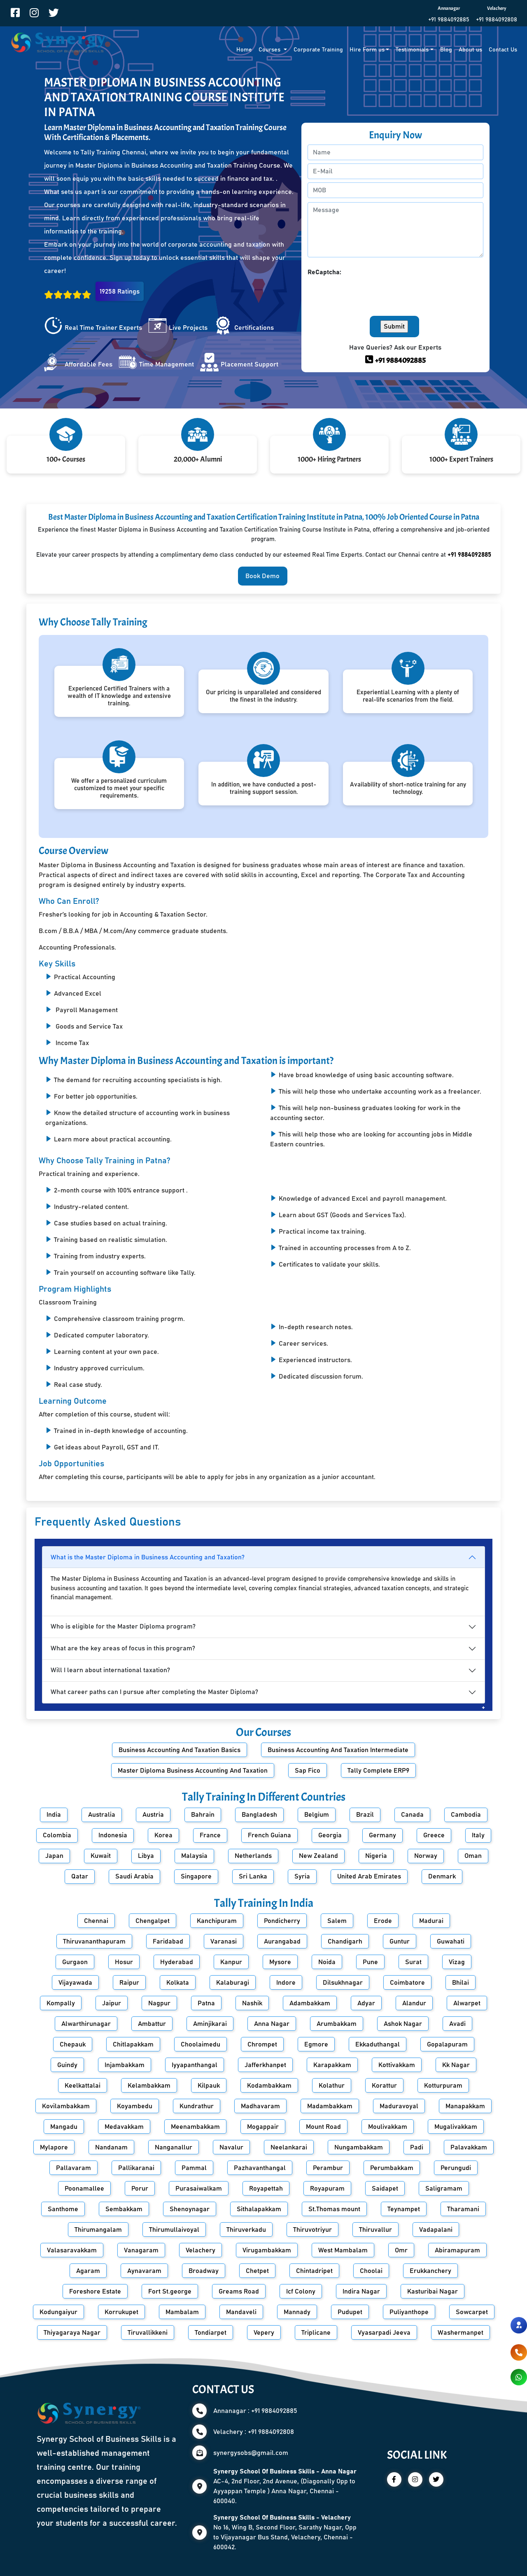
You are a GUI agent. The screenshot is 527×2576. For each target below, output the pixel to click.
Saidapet (385, 2188)
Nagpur (159, 2003)
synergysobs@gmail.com (250, 2453)
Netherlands (253, 1856)
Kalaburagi (232, 1982)
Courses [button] (270, 50)
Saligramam (443, 2188)
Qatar (79, 1876)
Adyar (366, 2003)
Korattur (384, 2085)
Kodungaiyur (58, 2312)
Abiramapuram (457, 2250)
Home (244, 50)
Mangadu (63, 2126)
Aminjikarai (210, 2024)
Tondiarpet (210, 2332)
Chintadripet (314, 2271)
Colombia (57, 1835)
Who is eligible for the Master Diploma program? (123, 1626)
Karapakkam (332, 2065)
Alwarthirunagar (86, 2024)
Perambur (328, 2168)
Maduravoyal (399, 2106)
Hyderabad (176, 1962)
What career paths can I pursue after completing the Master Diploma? (154, 1692)
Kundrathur (197, 2106)
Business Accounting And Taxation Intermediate (338, 1750)
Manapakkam (465, 2106)
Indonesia (112, 1835)
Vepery (264, 2332)
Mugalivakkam (455, 2126)
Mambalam (182, 2312)
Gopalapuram (447, 2044)
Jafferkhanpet (265, 2065)
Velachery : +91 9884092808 (253, 2432)
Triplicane (316, 2332)
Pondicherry (282, 1921)
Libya (146, 1856)
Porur (139, 2188)
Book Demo (262, 576)
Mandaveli (241, 2312)
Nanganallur (173, 2147)
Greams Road (239, 2291)
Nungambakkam (358, 2147)
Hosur (124, 1962)
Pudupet (350, 2312)
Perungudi (456, 2168)
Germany (382, 1835)
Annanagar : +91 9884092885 (255, 2411)
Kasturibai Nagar (432, 2291)
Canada (412, 1814)
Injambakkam (125, 2065)
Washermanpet (460, 2332)
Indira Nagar (361, 2291)
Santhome (63, 2209)
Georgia (330, 1835)
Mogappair (263, 2126)
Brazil (365, 1814)
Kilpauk (209, 2085)
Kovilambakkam (66, 2106)
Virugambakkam (267, 2250)
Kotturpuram (443, 2085)
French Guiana (269, 1835)
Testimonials (412, 50)
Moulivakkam (387, 2126)
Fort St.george (169, 2291)
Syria (302, 1876)
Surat (413, 1962)
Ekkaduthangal (377, 2044)
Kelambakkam (149, 2085)
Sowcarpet (472, 2312)
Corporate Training (318, 50)
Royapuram (327, 2188)
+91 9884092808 (496, 20)
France (210, 1835)
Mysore (280, 1962)
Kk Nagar (456, 2065)
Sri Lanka (253, 1876)
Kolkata (177, 1982)
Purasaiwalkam (198, 2188)
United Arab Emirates (369, 1876)
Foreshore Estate (95, 2291)
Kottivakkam (396, 2065)
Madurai (431, 1921)
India (54, 1814)
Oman (473, 1856)
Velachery (200, 2250)
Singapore (196, 1876)
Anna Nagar (271, 2024)
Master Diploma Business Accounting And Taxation (193, 1770)
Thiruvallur (375, 2229)
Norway (425, 1856)
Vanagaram (141, 2250)
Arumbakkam (337, 2024)
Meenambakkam (195, 2126)
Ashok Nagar (403, 2024)
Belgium (316, 1814)
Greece (434, 1835)
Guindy (67, 2065)
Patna (206, 2003)
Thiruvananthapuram (94, 1941)
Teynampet (403, 2209)
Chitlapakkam (133, 2044)
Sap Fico (307, 1770)
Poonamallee (84, 2188)
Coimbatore (407, 1982)
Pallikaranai (136, 2168)
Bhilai (460, 1982)
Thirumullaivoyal (174, 2229)
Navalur (231, 2147)
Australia (101, 1814)
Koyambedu (134, 2106)
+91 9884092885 (448, 20)
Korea (163, 1835)
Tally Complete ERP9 (378, 1770)
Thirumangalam (98, 2229)
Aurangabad (282, 1941)
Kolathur (332, 2085)
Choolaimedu (200, 2044)
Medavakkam (124, 2126)
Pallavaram (73, 2168)
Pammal (194, 2168)
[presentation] (370, 293)
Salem (337, 1921)
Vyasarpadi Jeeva (384, 2332)
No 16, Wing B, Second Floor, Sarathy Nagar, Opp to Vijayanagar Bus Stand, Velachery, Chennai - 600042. (285, 2532)
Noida (327, 1962)
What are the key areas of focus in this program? (123, 1648)
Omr (401, 2250)
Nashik (252, 2003)
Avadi (457, 2024)
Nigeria (376, 1856)
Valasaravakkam (72, 2250)
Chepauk (73, 2044)
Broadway (204, 2271)
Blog (446, 50)
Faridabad (168, 1941)
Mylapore (54, 2147)
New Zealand (318, 1856)
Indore (286, 1982)
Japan (54, 1856)
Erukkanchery (430, 2271)
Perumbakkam (391, 2168)
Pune (370, 1962)
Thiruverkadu (246, 2229)
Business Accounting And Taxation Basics (179, 1750)
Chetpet (257, 2271)
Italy (478, 1835)
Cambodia (466, 1814)
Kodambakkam (269, 2085)
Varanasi (223, 1941)
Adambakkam (309, 2003)
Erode (383, 1921)
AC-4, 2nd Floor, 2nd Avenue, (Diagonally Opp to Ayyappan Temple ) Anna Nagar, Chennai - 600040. (285, 2486)
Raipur (129, 1982)
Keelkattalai (82, 2085)
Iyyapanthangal (194, 2065)
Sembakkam (123, 2209)
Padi (416, 2147)
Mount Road (323, 2126)
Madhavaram (260, 2106)
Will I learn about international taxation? (110, 1670)
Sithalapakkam (259, 2209)
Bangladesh (259, 1814)
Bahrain (203, 1814)
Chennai (96, 1921)
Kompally (61, 2003)
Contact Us (503, 50)
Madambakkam (329, 2106)
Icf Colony (300, 2291)
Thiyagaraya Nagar (72, 2332)
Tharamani (463, 2209)
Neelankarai (288, 2147)
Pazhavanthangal (260, 2168)
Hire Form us (367, 50)
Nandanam (111, 2147)
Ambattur (152, 2024)
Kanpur (231, 1962)
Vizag (457, 1962)
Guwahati (450, 1941)
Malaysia (194, 1856)
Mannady (297, 2312)
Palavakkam (468, 2147)
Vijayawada (75, 1982)
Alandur (414, 2003)
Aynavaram (144, 2271)
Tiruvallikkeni (148, 2332)
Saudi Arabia (134, 1876)
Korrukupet (121, 2312)
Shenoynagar (190, 2209)
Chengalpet (152, 1921)
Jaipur (111, 2003)
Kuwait (101, 1856)
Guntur (399, 1941)
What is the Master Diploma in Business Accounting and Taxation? (148, 1557)
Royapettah (266, 2188)
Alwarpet (466, 2003)
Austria (153, 1814)
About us (470, 50)
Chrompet (262, 2044)
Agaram (88, 2271)
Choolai (371, 2271)
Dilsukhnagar (343, 1982)
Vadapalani (435, 2229)
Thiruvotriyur (312, 2229)
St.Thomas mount (334, 2209)
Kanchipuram (217, 1921)
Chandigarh (345, 1941)
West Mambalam (343, 2250)
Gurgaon (75, 1962)
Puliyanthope (409, 2312)
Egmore (316, 2044)
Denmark (442, 1876)
